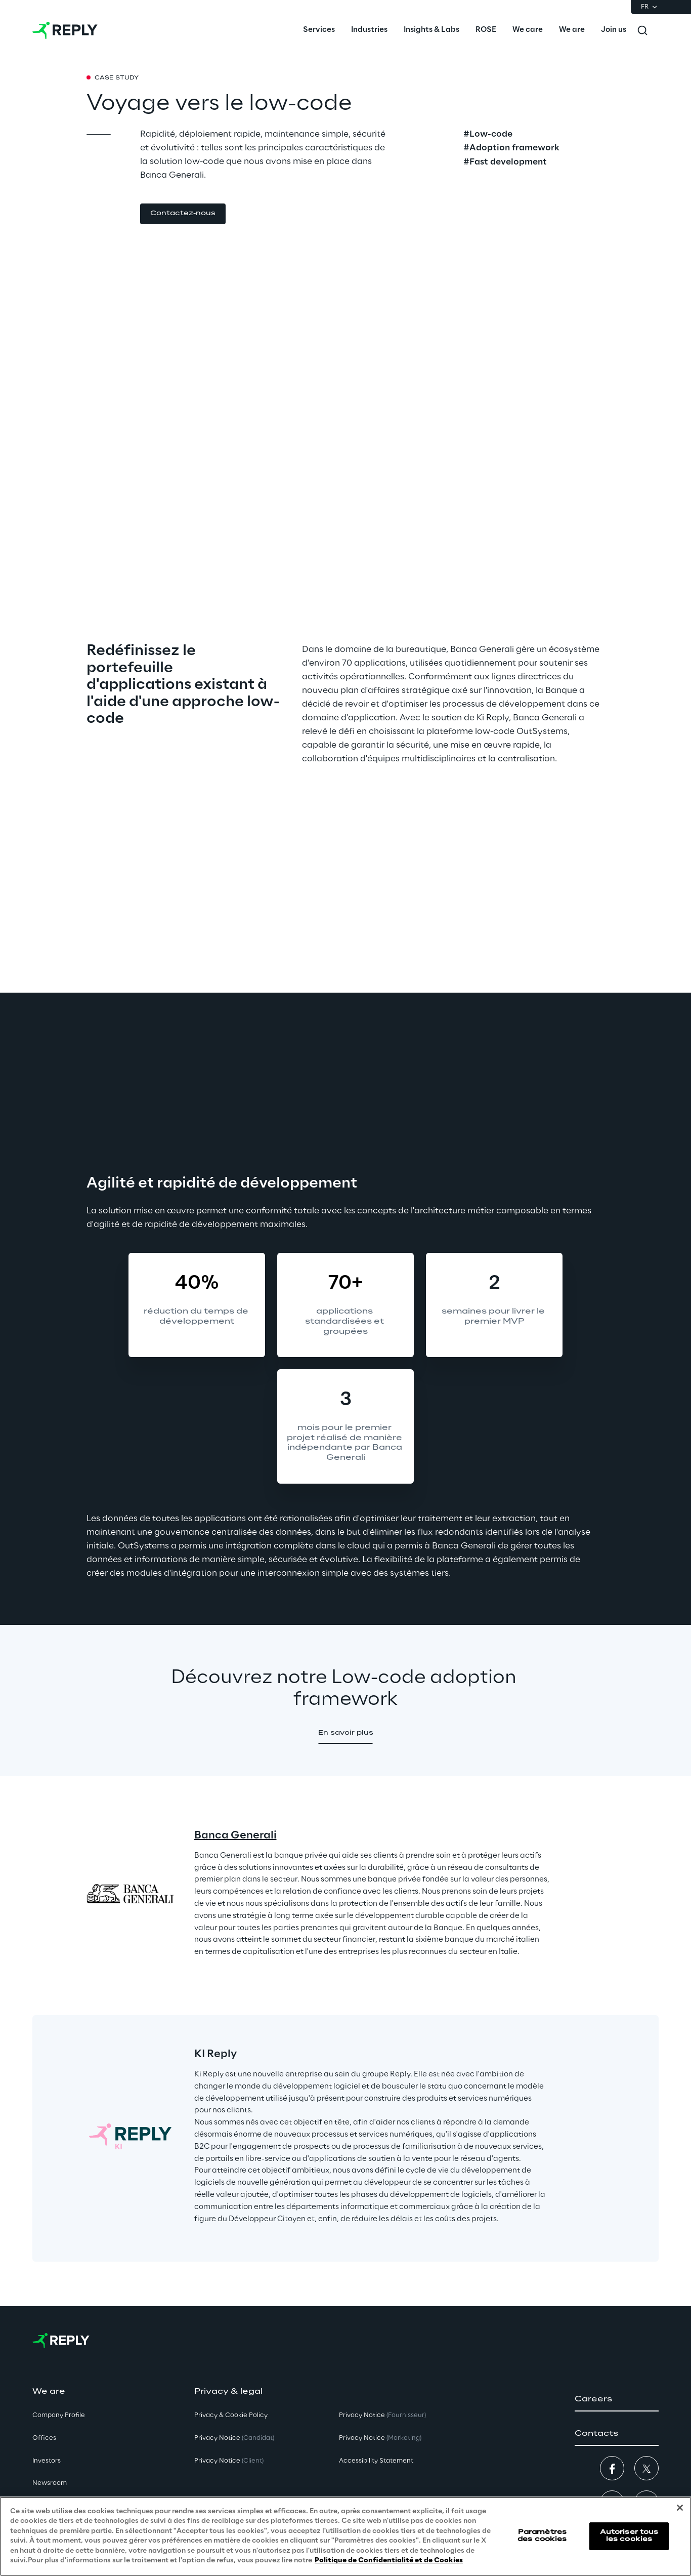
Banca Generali (235, 1835)
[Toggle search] (642, 30)
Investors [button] (46, 2461)
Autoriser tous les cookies (629, 2536)
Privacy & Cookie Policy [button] (231, 2415)
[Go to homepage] (65, 30)
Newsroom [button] (49, 2483)
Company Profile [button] (58, 2415)
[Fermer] (680, 2508)
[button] (183, 213)
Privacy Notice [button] (234, 2438)
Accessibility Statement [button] (376, 2461)
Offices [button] (44, 2438)
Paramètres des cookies (542, 2536)
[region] (345, 2536)
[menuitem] (319, 30)
